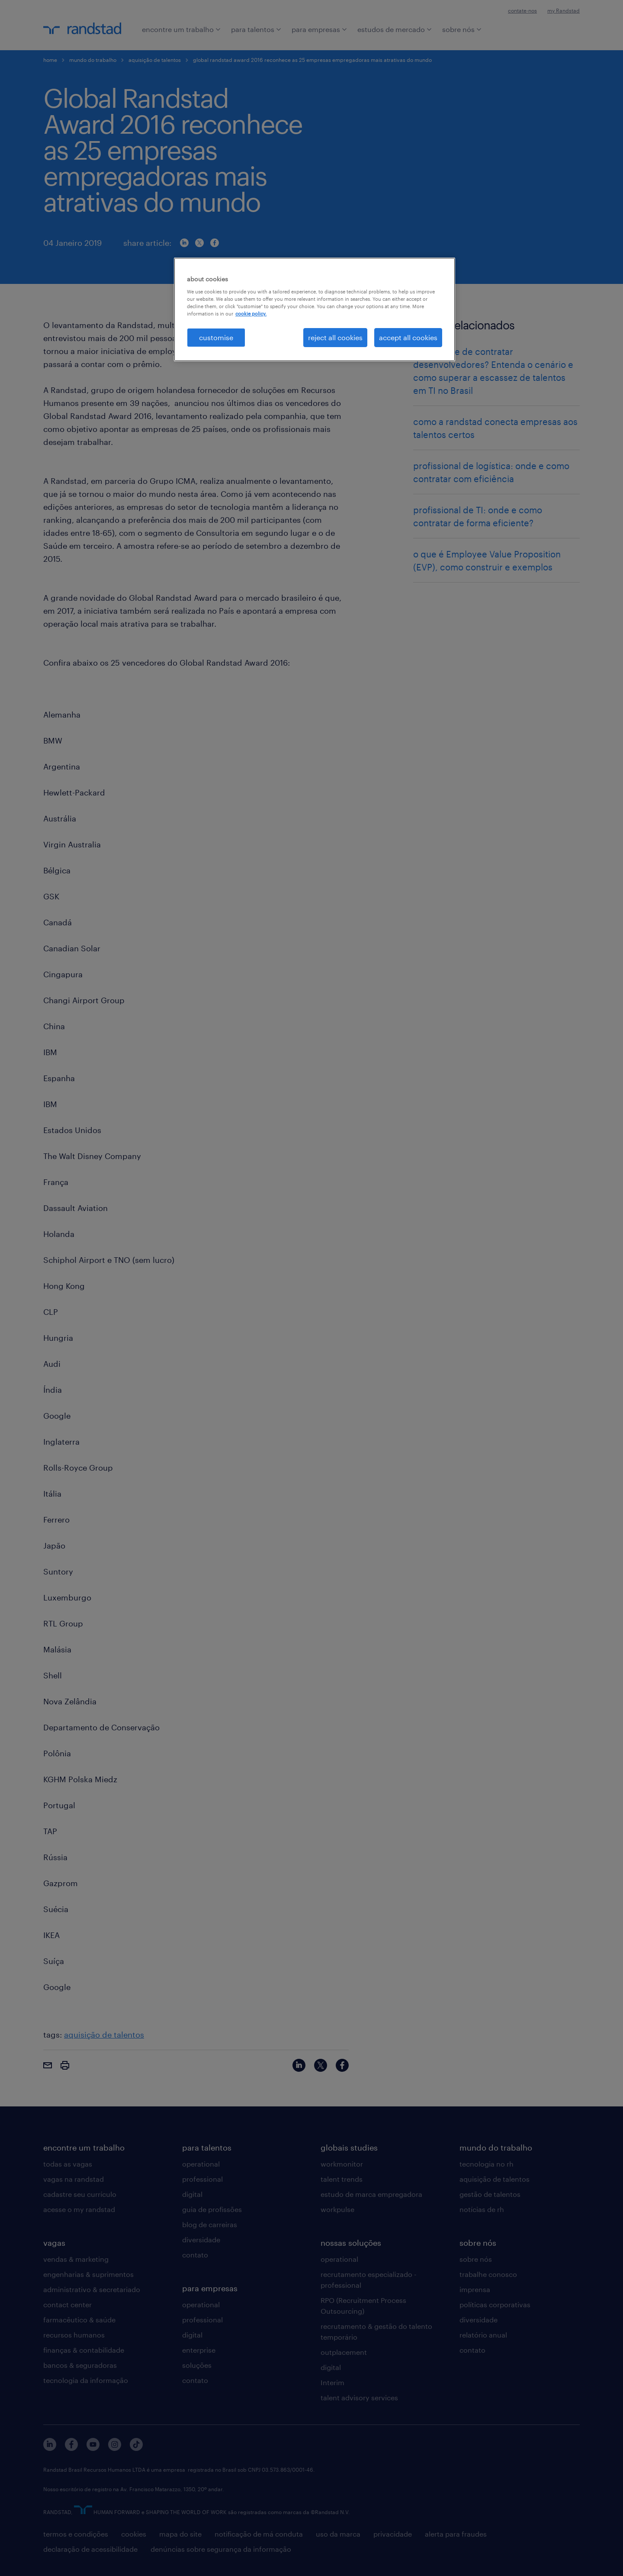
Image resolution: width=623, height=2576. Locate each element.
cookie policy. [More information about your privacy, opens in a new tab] (251, 313)
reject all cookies (335, 337)
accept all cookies (408, 337)
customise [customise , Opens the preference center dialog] (216, 337)
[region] (314, 309)
